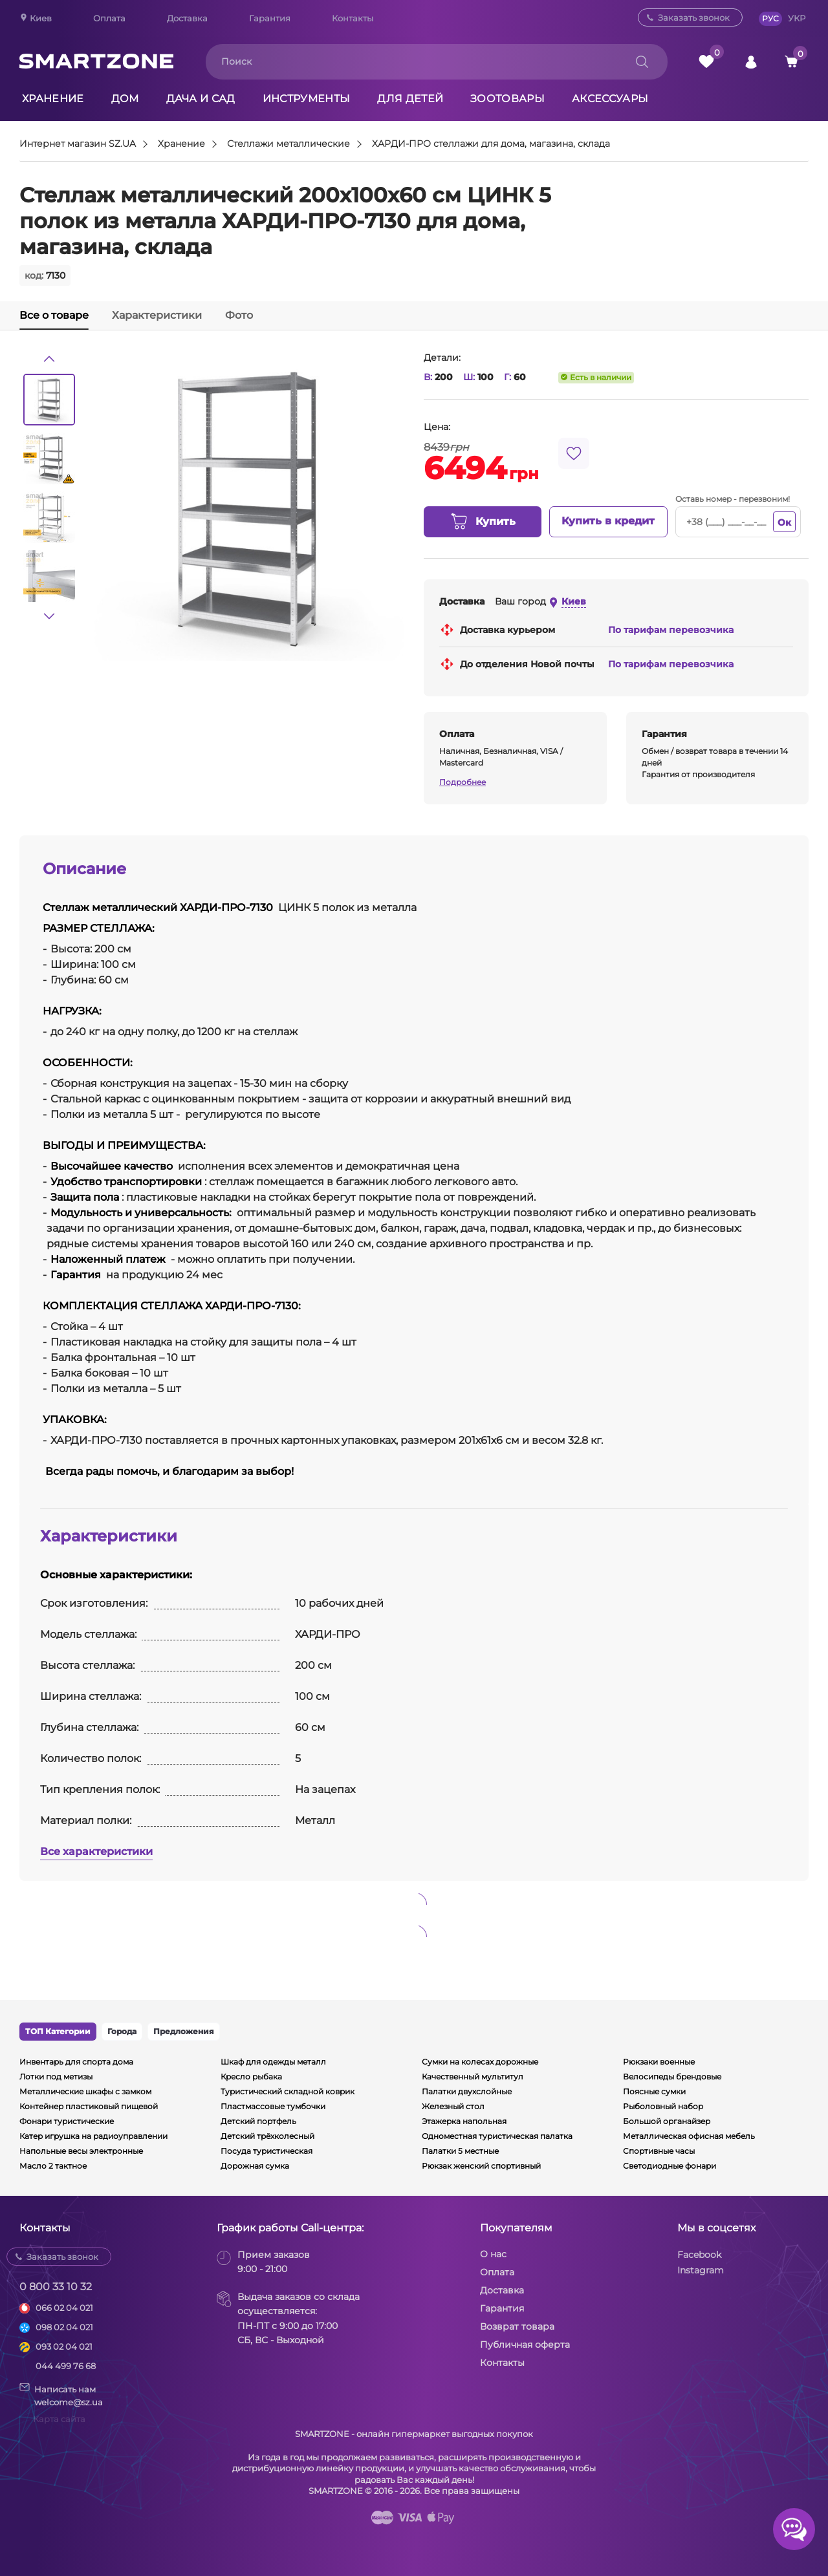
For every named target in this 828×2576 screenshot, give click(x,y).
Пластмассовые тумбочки (273, 2106)
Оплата (109, 18)
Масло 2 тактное (53, 2166)
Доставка (187, 18)
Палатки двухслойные (467, 2091)
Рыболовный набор (663, 2106)
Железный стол (453, 2106)
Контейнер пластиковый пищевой (88, 2106)
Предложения (183, 2031)
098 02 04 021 (64, 2327)
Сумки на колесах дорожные (480, 2061)
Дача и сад (200, 98)
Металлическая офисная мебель (689, 2136)
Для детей (410, 98)
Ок (784, 522)
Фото (239, 315)
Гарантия (269, 18)
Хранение (53, 98)
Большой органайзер (666, 2121)
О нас (493, 2254)
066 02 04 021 (64, 2307)
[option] (49, 399)
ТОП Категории (58, 2031)
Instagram (700, 2270)
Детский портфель (258, 2121)
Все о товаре (54, 315)
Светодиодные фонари (669, 2166)
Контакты (352, 18)
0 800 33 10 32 (55, 2287)
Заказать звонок (694, 17)
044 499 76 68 (66, 2366)
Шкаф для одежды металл (273, 2061)
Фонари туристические (66, 2121)
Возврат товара (517, 2326)
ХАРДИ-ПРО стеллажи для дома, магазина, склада (491, 144)
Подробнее (462, 782)
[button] (49, 359)
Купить (483, 521)
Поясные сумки (654, 2091)
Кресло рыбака (251, 2076)
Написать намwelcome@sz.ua (61, 2395)
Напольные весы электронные (81, 2151)
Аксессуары (610, 98)
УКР (796, 18)
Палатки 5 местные (460, 2151)
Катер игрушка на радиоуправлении (93, 2136)
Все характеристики (96, 1851)
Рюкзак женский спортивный (481, 2166)
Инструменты (307, 98)
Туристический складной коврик (287, 2091)
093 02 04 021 (64, 2346)
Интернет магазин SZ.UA (77, 144)
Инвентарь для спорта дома (76, 2061)
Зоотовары (507, 98)
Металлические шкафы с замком (85, 2091)
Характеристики (157, 315)
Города (121, 2031)
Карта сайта (59, 2419)
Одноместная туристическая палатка (497, 2136)
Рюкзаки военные (659, 2061)
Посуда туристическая (266, 2151)
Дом (125, 98)
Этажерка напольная (464, 2121)
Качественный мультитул (472, 2076)
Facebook (699, 2254)
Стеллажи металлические (288, 144)
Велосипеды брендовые (672, 2076)
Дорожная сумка (255, 2166)
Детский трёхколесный (267, 2136)
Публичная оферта (525, 2344)
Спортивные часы (659, 2151)
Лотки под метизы (56, 2076)
